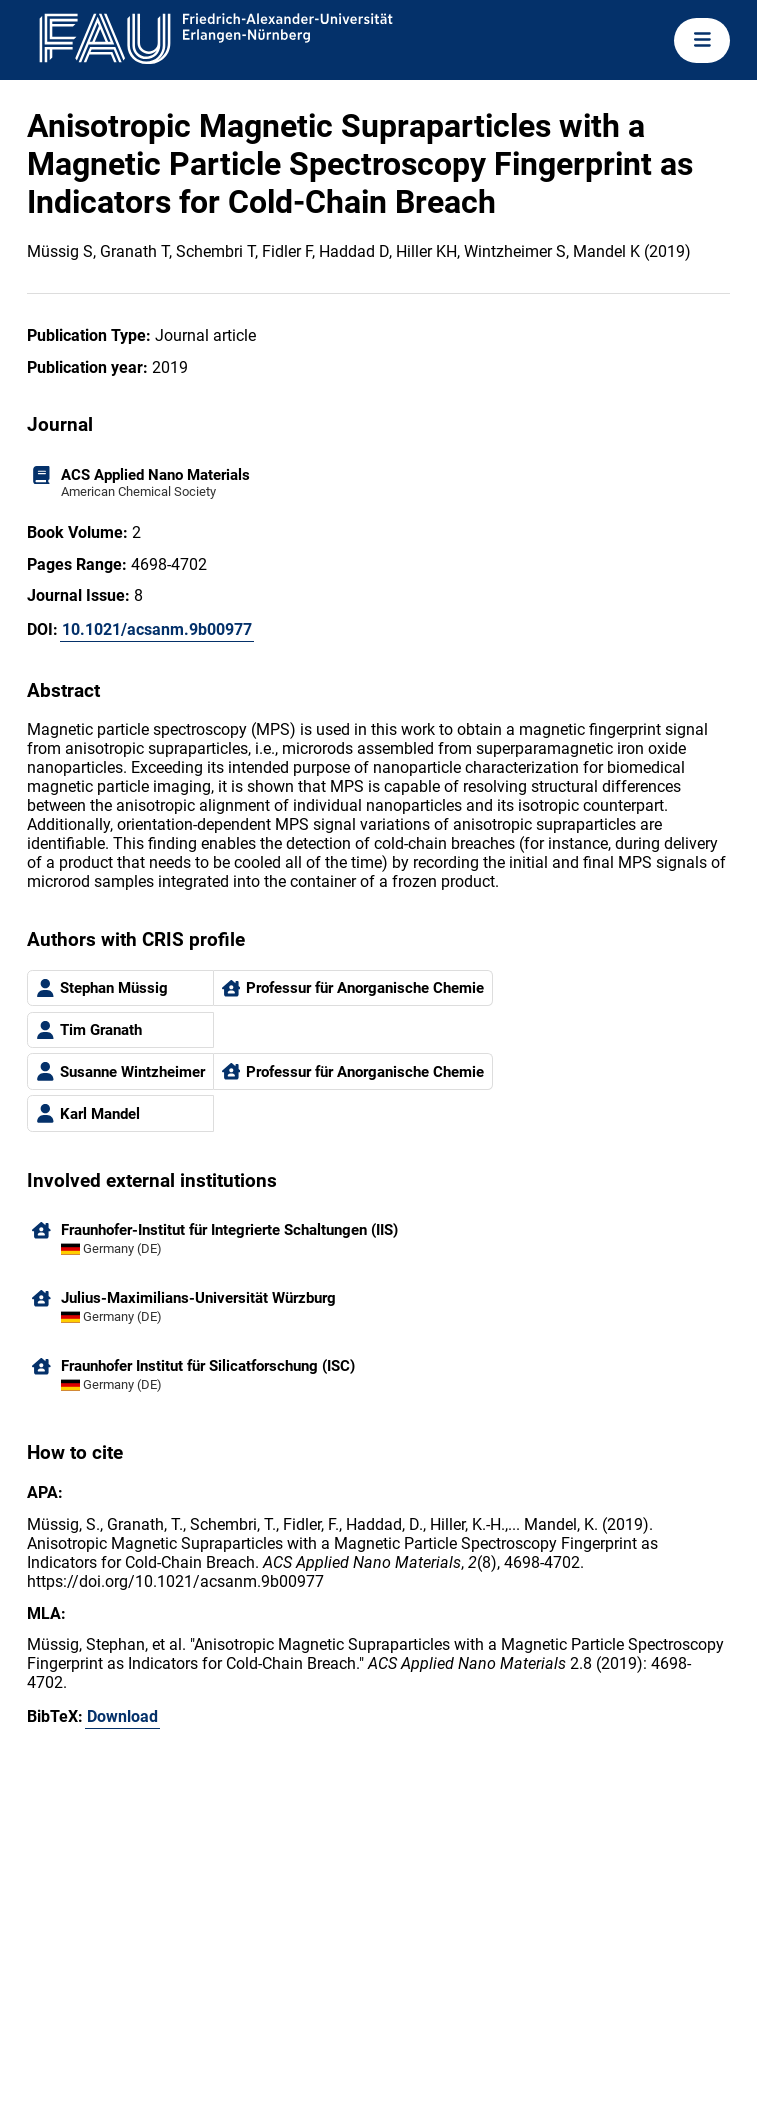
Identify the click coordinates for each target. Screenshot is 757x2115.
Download (122, 1716)
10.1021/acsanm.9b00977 (157, 629)
